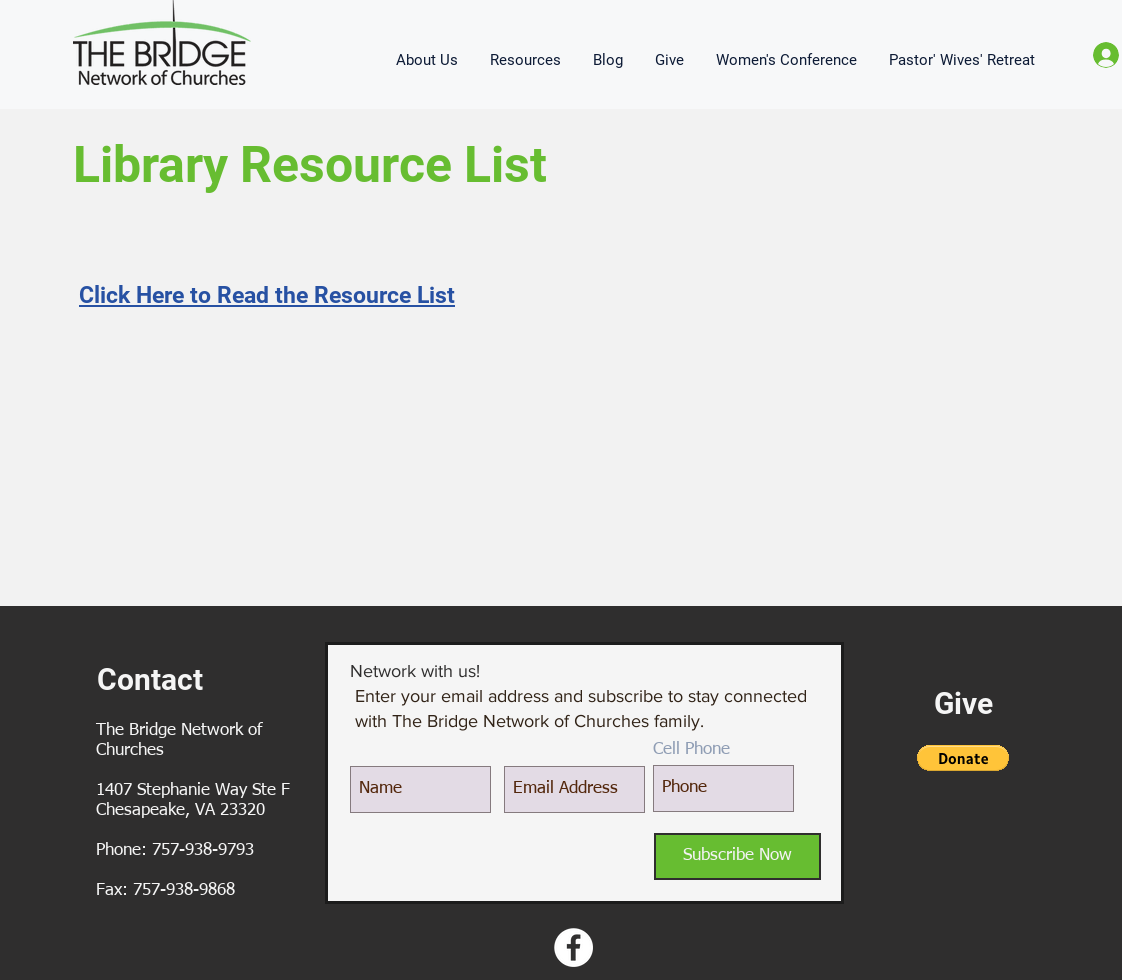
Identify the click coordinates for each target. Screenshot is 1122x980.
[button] (428, 60)
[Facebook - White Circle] (573, 947)
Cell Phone (691, 749)
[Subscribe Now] (737, 856)
